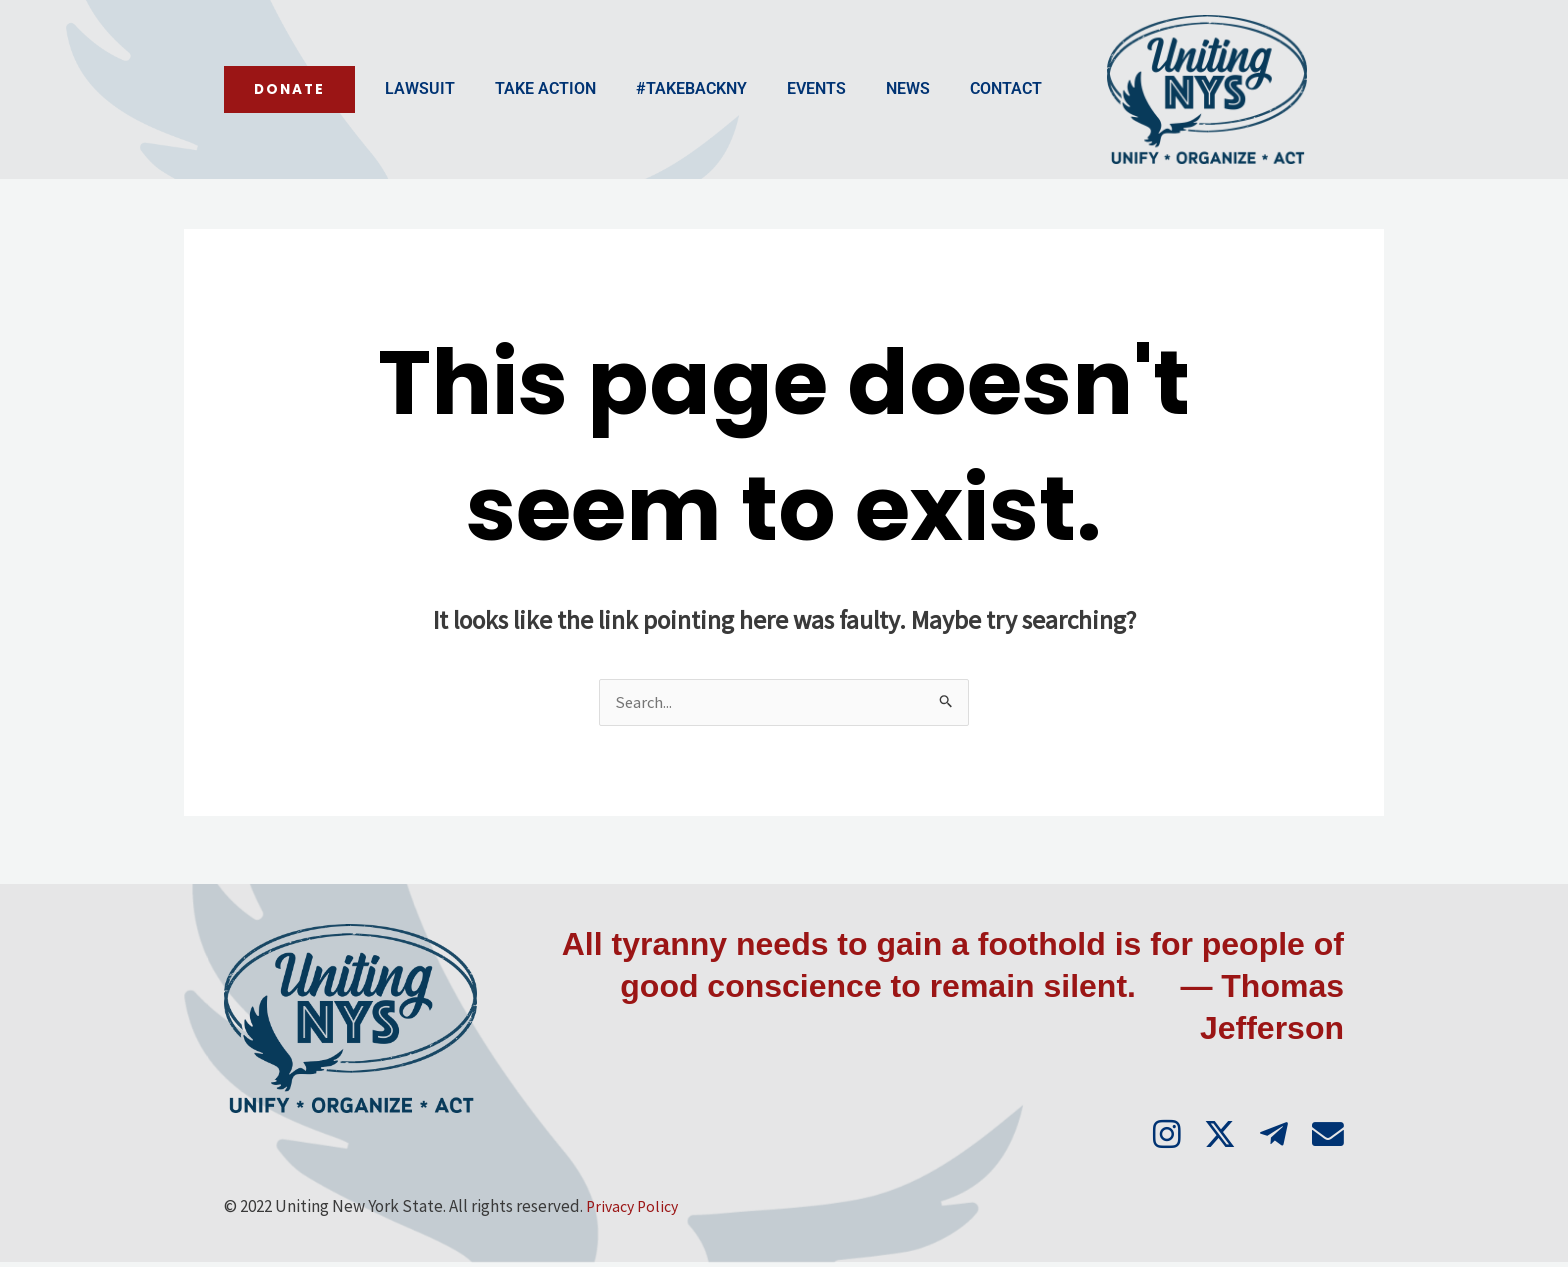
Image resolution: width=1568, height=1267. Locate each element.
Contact (855, 113)
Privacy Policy (635, 1211)
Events (665, 113)
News (757, 113)
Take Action (394, 113)
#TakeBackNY (540, 113)
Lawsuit (269, 113)
